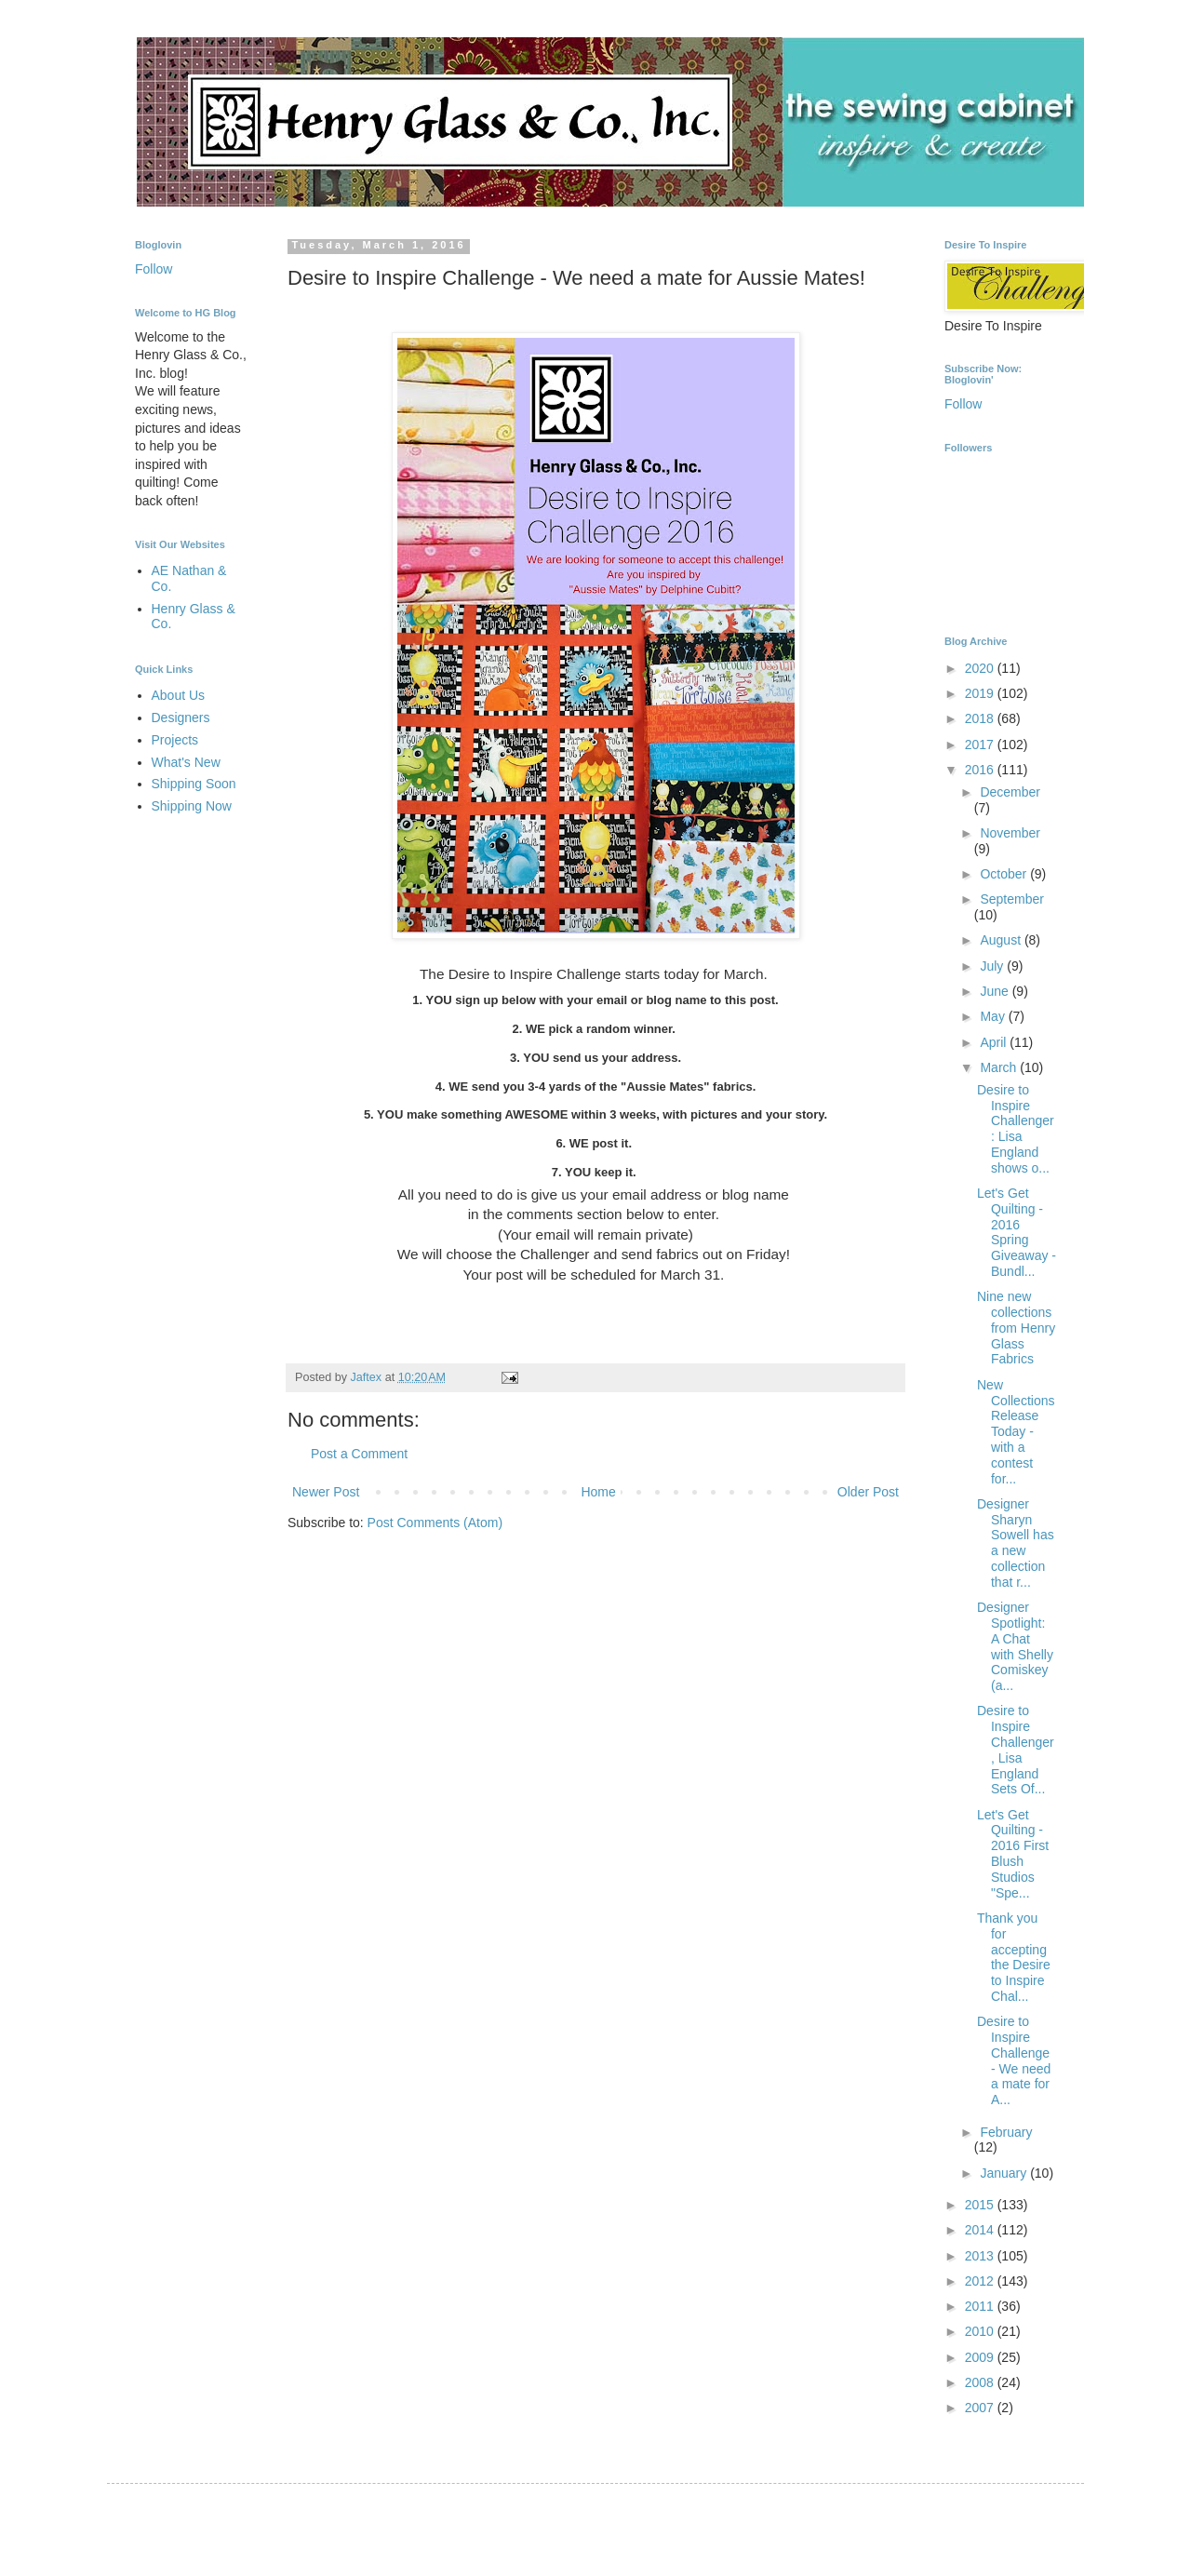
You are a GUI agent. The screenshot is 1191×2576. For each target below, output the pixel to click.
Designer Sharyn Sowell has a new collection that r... (1015, 1543)
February (1006, 2132)
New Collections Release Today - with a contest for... (1015, 1431)
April (995, 1042)
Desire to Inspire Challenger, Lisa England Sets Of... (1015, 1749)
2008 (981, 2382)
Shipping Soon (194, 783)
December (1010, 792)
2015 (981, 2204)
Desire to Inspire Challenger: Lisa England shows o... (1015, 1128)
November (1010, 832)
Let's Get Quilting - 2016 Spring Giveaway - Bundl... (1016, 1232)
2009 (981, 2357)
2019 (981, 693)
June (995, 991)
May (994, 1016)
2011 (981, 2306)
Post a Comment (359, 1453)
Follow (153, 269)
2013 (981, 2255)
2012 (981, 2281)
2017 (981, 744)
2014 (981, 2229)
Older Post (868, 1491)
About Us (179, 695)
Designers (181, 717)
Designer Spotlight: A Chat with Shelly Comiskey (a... (1015, 1646)
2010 (981, 2331)
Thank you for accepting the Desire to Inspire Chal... (1013, 1957)
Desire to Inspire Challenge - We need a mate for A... (1013, 2060)
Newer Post (325, 1491)
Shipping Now (192, 805)
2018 (981, 718)
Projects (175, 739)
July (993, 966)
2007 (981, 2407)
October (1005, 873)
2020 (981, 668)
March (1000, 1067)
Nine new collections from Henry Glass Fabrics (1016, 1327)
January (1005, 2173)
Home (598, 1491)
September (1011, 899)
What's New (186, 762)
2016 (981, 769)
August (1002, 939)
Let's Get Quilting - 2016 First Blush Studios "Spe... (1013, 1853)
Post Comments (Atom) (435, 1522)
